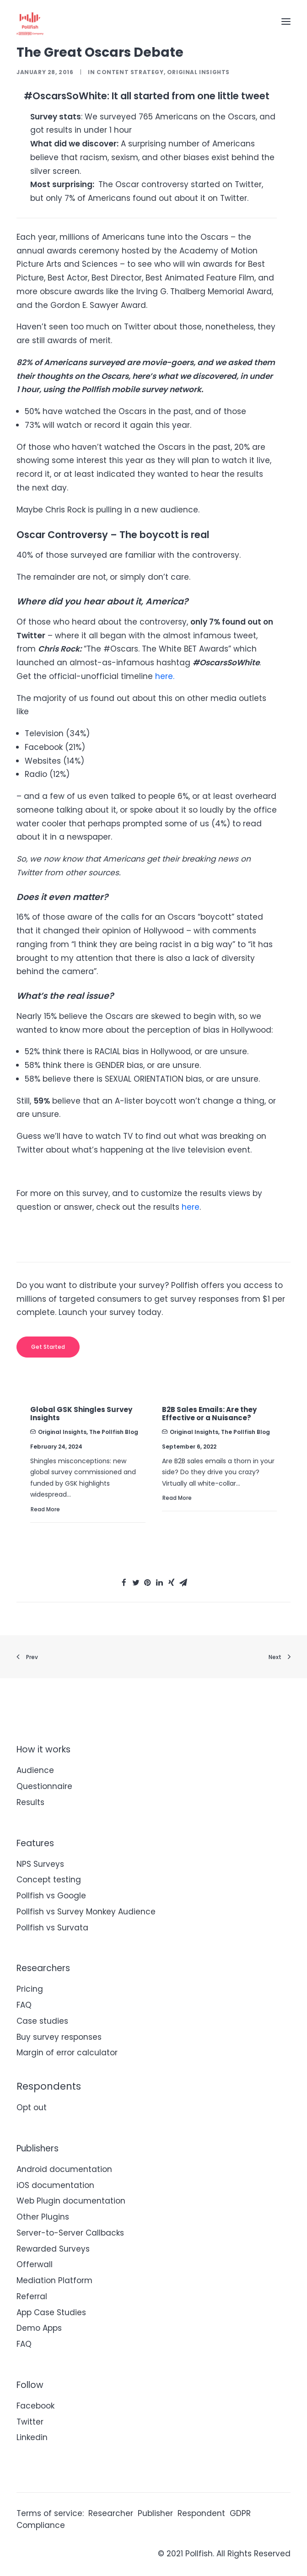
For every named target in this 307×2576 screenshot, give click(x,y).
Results (30, 1802)
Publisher (155, 2513)
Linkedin (32, 2437)
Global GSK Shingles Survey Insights (81, 1414)
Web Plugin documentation (70, 2200)
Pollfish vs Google (51, 1895)
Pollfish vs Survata (52, 1927)
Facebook (35, 2405)
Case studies (42, 2021)
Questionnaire (44, 1786)
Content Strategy (130, 72)
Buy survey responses (59, 2037)
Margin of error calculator (67, 2052)
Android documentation (64, 2169)
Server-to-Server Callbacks (70, 2232)
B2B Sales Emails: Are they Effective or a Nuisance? (209, 1414)
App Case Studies (51, 2312)
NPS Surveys (40, 1864)
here (190, 1207)
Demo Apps (39, 2328)
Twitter (29, 2421)
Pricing (29, 1988)
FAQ (24, 2004)
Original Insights (198, 72)
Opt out (31, 2107)
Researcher (110, 2513)
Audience (35, 1770)
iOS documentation (55, 2185)
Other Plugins (42, 2216)
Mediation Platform (54, 2280)
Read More (45, 1509)
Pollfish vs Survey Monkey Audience (86, 1911)
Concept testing (48, 1879)
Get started (48, 1347)
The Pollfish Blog (113, 1432)
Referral (31, 2296)
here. (164, 676)
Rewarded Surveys (53, 2248)
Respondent (201, 2513)
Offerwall (34, 2264)
